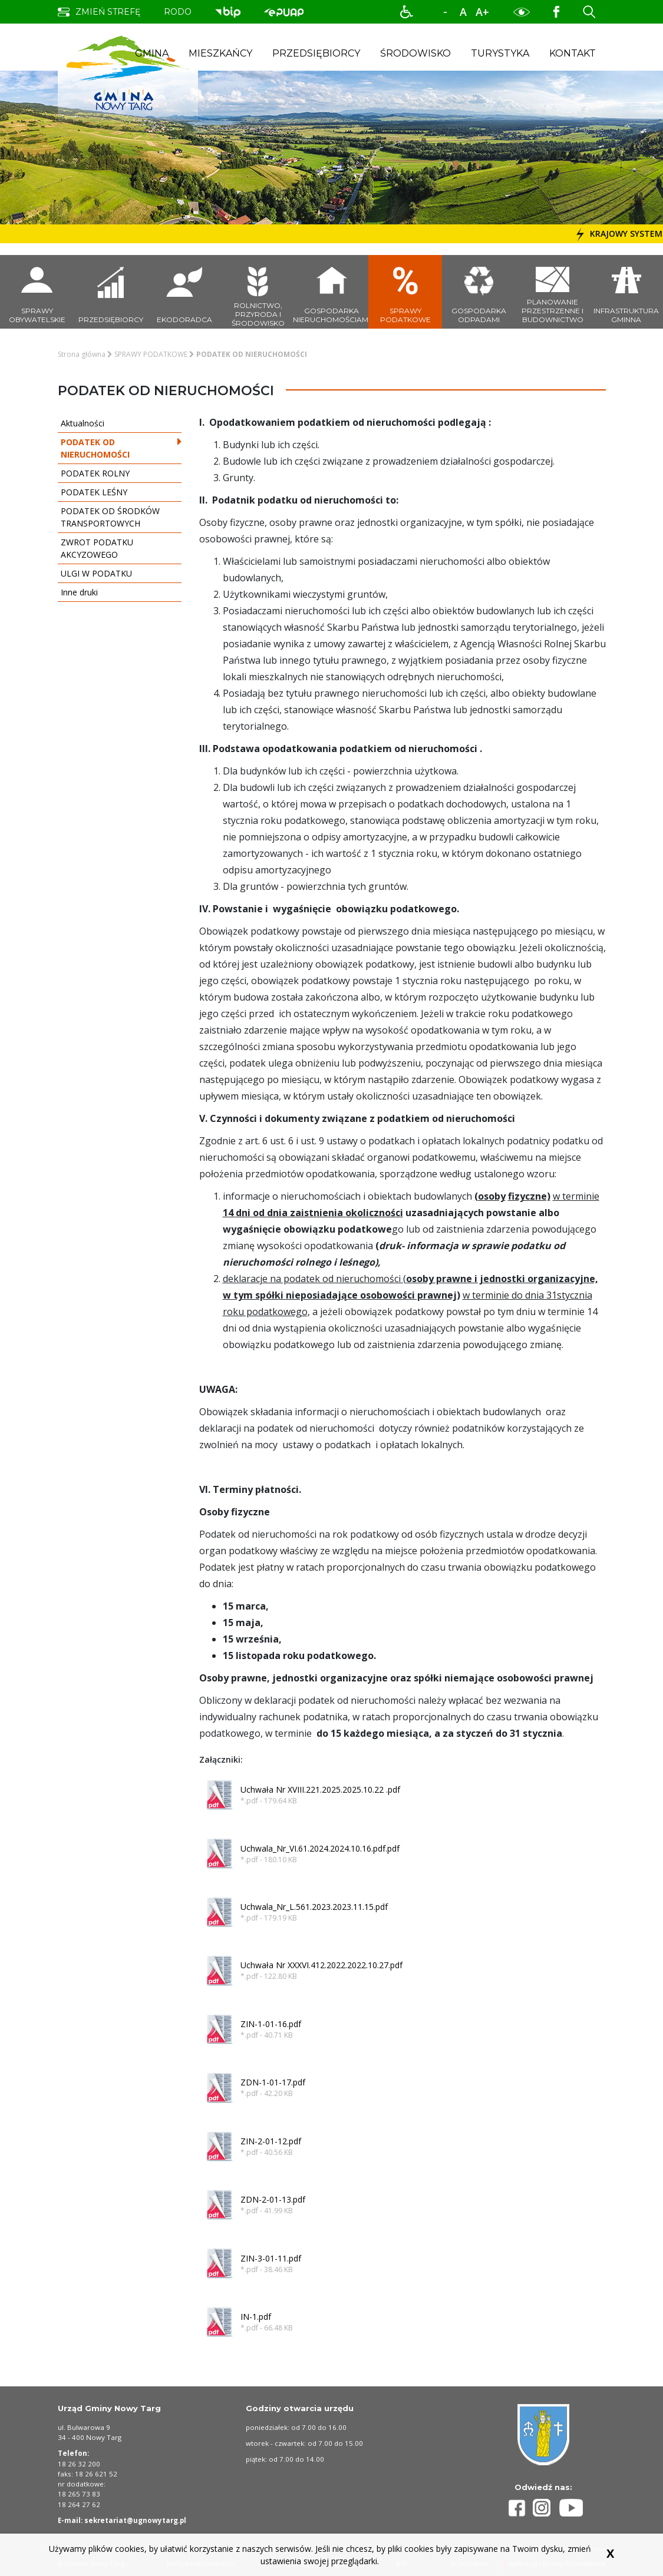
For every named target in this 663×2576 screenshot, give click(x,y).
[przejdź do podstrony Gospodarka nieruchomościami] (331, 292)
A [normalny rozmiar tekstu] (463, 12)
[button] (406, 11)
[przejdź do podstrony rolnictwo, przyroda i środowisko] (258, 292)
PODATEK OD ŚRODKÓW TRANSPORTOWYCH (117, 517)
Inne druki (117, 592)
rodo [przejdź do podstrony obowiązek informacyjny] (178, 11)
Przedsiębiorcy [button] (316, 53)
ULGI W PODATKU (117, 573)
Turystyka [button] (500, 53)
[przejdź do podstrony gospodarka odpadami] (479, 292)
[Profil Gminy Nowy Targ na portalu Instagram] (546, 2508)
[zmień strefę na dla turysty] (99, 12)
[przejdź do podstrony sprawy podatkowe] (405, 292)
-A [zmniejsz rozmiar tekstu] (445, 12)
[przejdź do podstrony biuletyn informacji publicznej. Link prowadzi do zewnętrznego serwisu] (227, 11)
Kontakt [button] (572, 53)
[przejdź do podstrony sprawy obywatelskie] (37, 292)
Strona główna (81, 354)
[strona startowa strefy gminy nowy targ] (128, 72)
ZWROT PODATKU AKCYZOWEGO (117, 548)
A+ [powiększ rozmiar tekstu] (482, 12)
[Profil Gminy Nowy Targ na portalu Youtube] (571, 2508)
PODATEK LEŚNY (117, 492)
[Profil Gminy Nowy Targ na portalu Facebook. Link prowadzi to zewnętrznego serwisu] (556, 11)
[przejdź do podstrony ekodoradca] (184, 292)
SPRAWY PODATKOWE (150, 354)
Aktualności (117, 423)
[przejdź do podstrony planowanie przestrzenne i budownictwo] (552, 292)
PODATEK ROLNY (117, 473)
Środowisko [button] (415, 53)
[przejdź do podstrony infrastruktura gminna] (626, 292)
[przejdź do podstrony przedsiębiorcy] (110, 292)
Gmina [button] (152, 53)
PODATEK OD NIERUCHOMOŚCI (117, 448)
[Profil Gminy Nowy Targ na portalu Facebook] (518, 2508)
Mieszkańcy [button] (220, 53)
